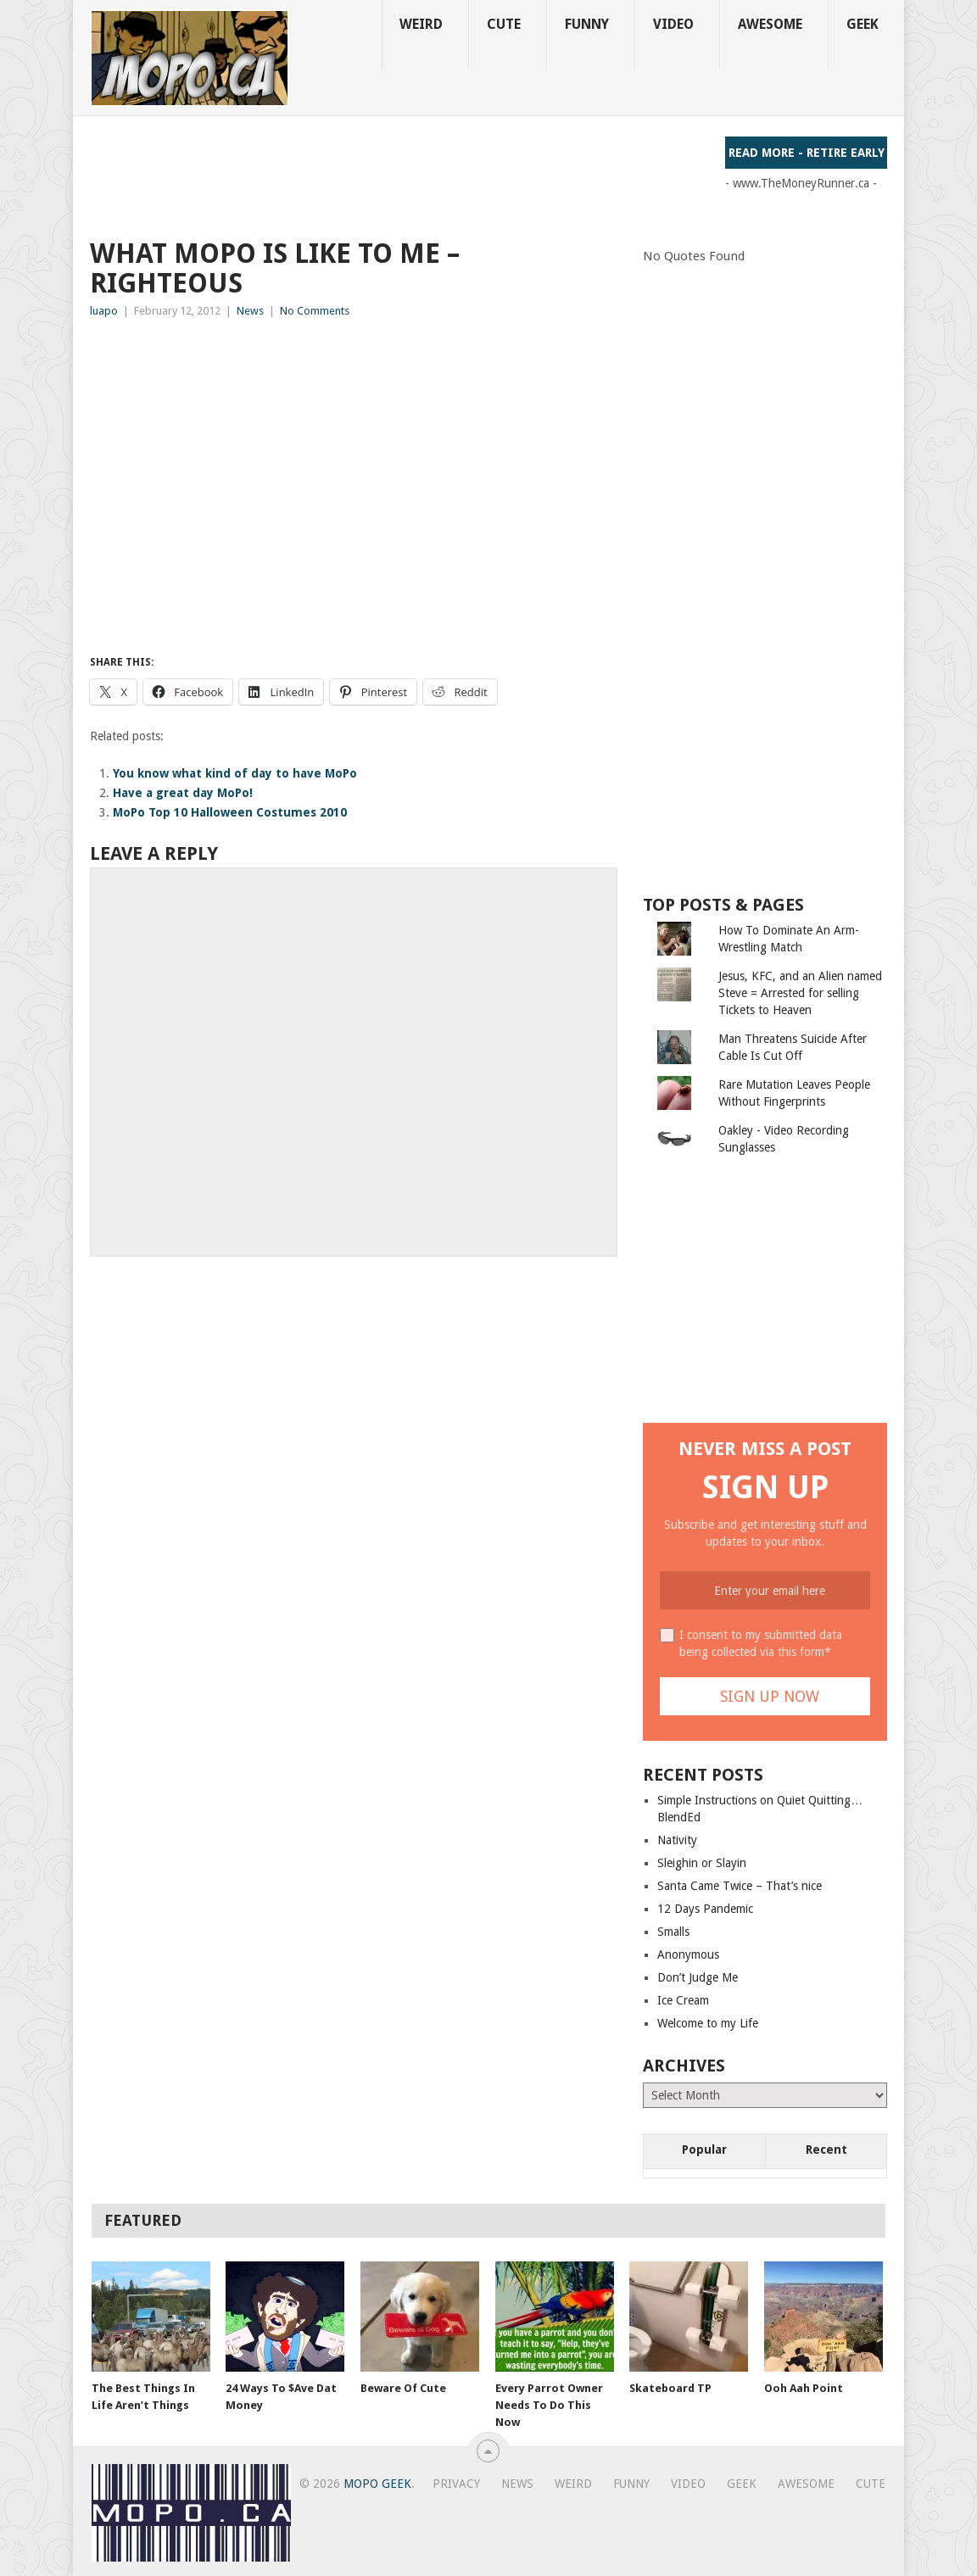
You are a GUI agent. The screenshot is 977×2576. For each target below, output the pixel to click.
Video (673, 24)
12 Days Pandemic (705, 1908)
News (250, 310)
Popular (704, 2149)
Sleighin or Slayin (701, 1863)
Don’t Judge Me (697, 1977)
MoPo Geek (377, 2483)
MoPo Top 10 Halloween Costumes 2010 (230, 812)
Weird (421, 24)
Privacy (456, 2483)
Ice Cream (683, 2000)
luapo (104, 310)
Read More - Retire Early (807, 152)
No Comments (314, 310)
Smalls (673, 1931)
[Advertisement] (398, 175)
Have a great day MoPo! (183, 793)
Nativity (677, 1840)
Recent (826, 2149)
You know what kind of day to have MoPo (235, 773)
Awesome (770, 24)
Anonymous (688, 1954)
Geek (862, 24)
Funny (587, 24)
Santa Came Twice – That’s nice (739, 1886)
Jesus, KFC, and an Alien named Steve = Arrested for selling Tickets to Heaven (800, 993)
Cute (504, 24)
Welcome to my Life (707, 2023)
